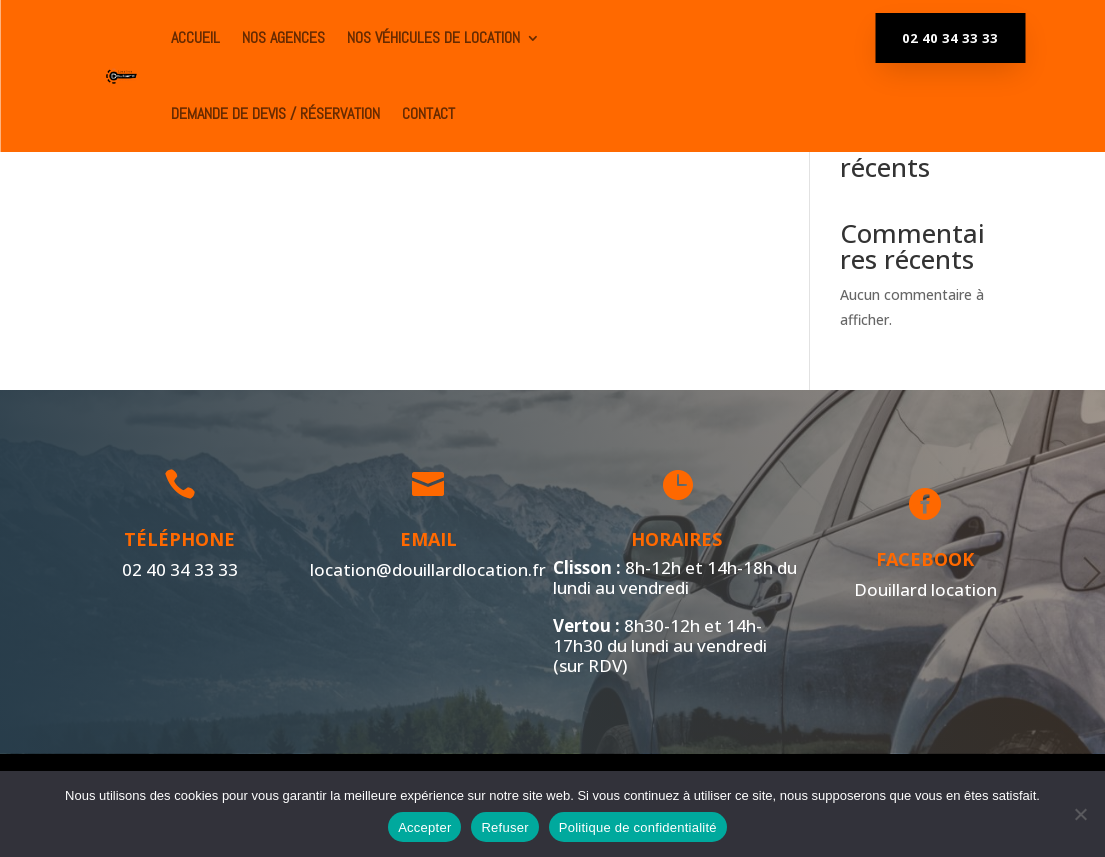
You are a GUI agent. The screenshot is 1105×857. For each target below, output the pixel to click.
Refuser (504, 827)
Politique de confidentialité (638, 827)
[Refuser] (1080, 814)
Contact (428, 113)
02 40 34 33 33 (950, 38)
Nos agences (283, 37)
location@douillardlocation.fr (425, 568)
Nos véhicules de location (433, 37)
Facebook (922, 559)
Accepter (424, 827)
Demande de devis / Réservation (275, 113)
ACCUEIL (195, 37)
